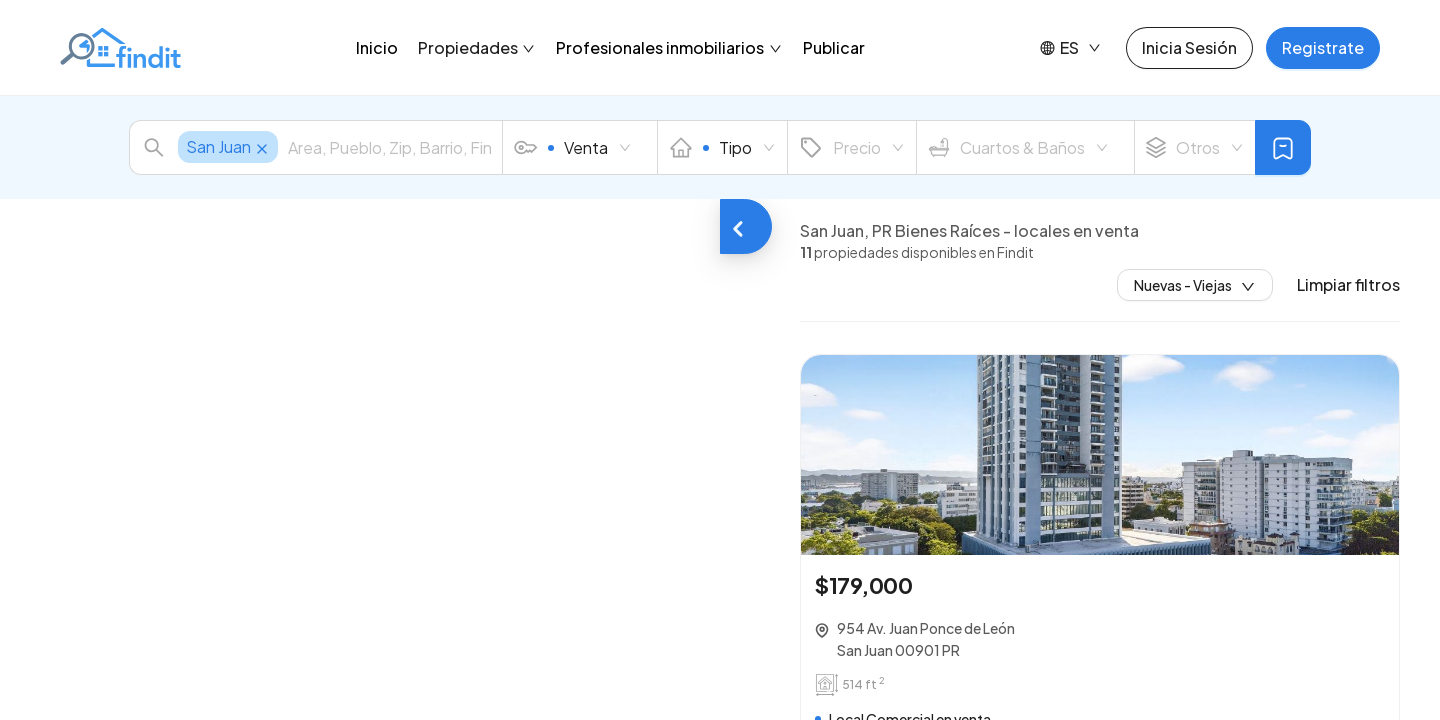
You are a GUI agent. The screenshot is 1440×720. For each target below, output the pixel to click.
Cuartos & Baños (1018, 148)
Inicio (377, 47)
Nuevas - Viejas (1195, 285)
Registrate (1323, 47)
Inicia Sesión (1189, 47)
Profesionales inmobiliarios (669, 47)
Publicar (834, 47)
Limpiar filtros (1348, 285)
